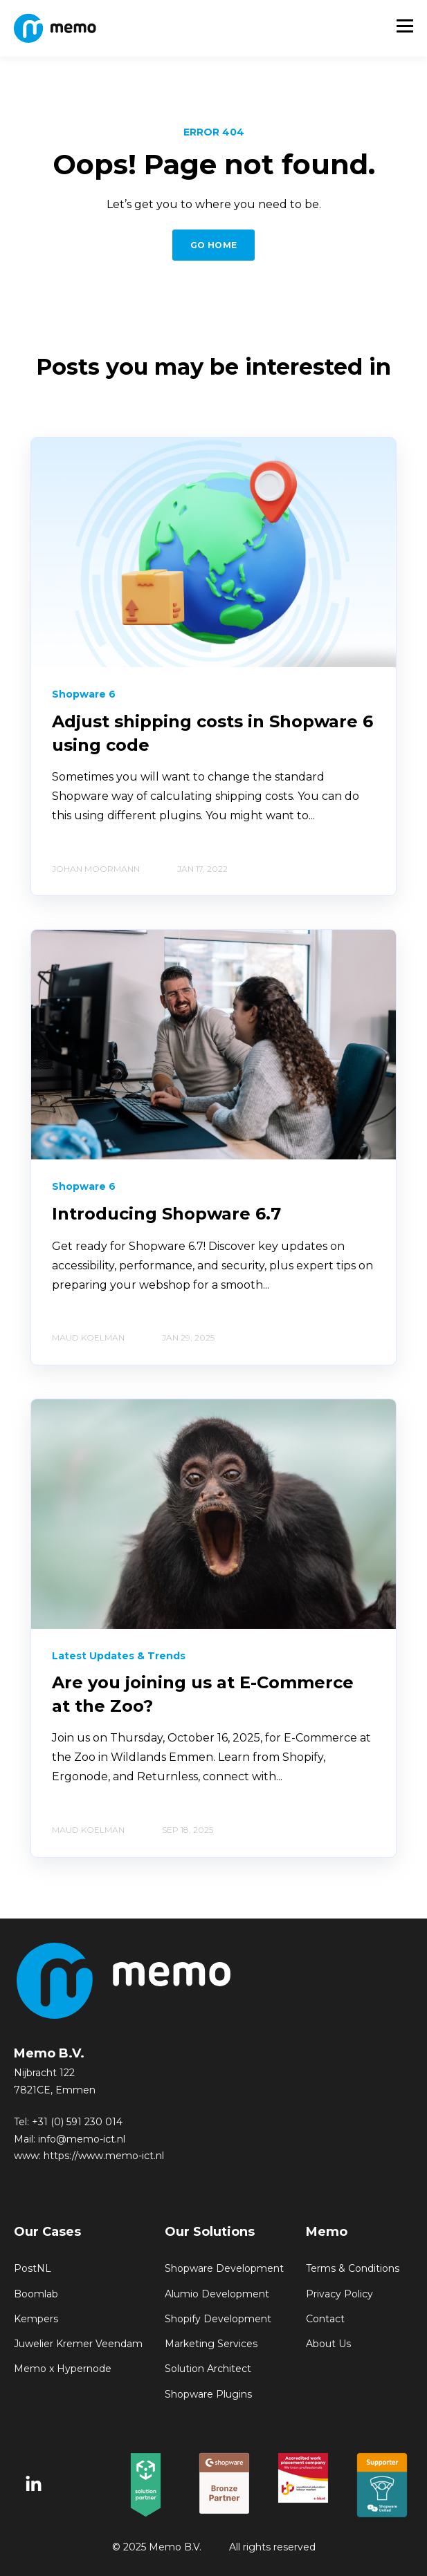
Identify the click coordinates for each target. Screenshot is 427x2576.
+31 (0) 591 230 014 (77, 2122)
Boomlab (36, 2294)
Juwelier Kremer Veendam (78, 2344)
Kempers (36, 2319)
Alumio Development (217, 2294)
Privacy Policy (339, 2294)
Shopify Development (218, 2319)
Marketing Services (211, 2344)
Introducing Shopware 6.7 (166, 1214)
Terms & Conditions (352, 2269)
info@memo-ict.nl (81, 2139)
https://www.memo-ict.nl (104, 2155)
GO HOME (213, 245)
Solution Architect (208, 2369)
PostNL (32, 2269)
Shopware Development (224, 2269)
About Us (328, 2344)
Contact (325, 2319)
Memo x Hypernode (62, 2369)
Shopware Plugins (208, 2394)
